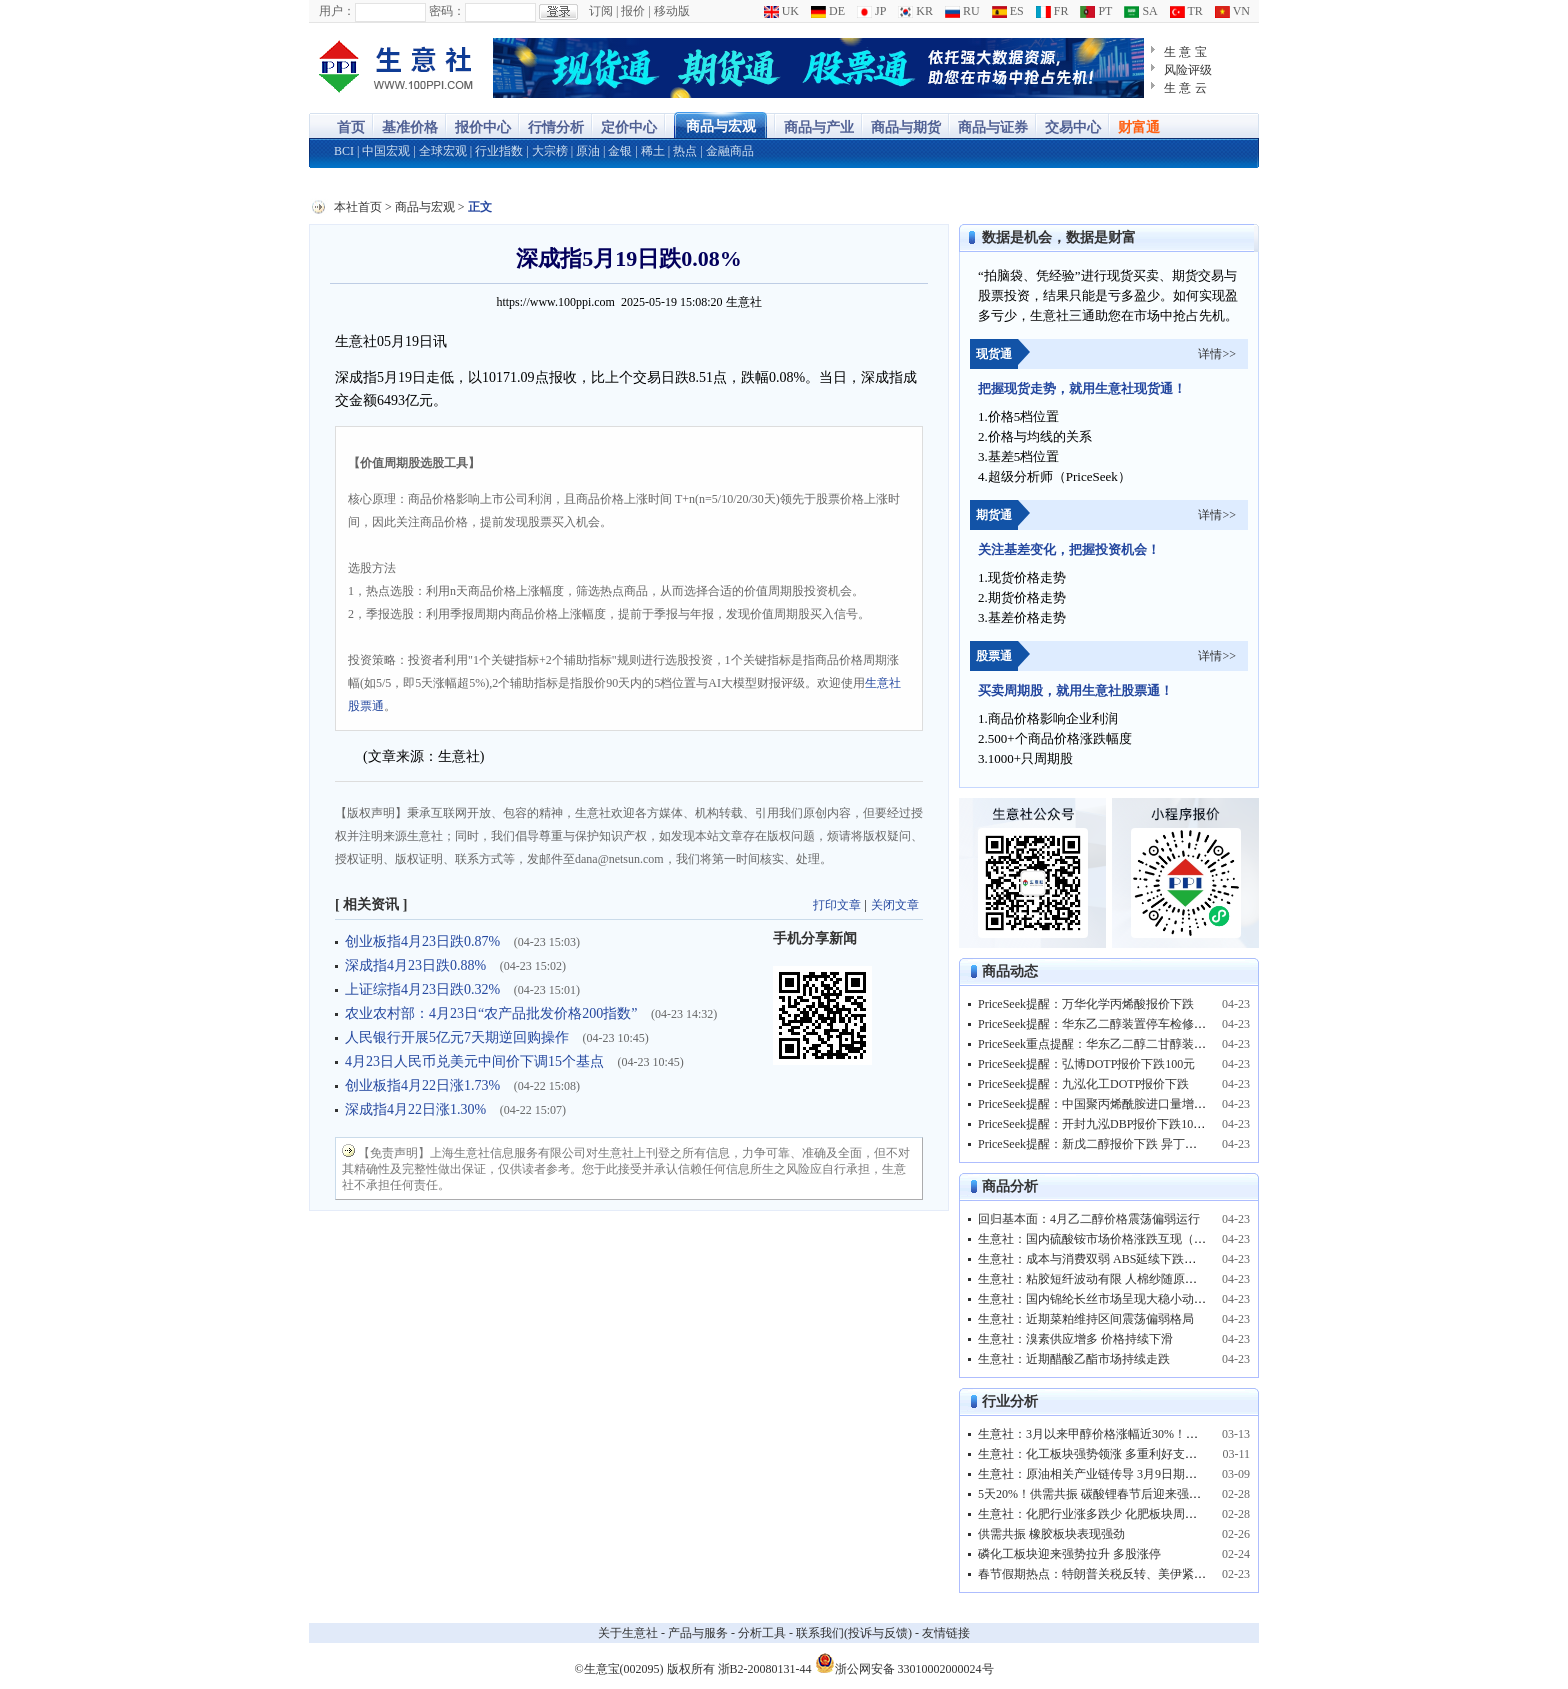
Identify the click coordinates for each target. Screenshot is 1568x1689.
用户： (337, 11)
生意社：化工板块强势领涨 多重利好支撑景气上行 (1111, 1454)
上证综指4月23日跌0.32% (424, 989)
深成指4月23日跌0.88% (417, 965)
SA (1140, 11)
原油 (588, 151)
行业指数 (499, 151)
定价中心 (629, 127)
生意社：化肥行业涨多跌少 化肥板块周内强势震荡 (1111, 1514)
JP (871, 11)
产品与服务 (698, 1633)
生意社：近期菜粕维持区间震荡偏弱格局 (1086, 1319)
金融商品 (730, 151)
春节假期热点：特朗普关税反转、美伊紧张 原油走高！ (1123, 1574)
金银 (620, 151)
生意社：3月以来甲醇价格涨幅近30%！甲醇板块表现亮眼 (1130, 1434)
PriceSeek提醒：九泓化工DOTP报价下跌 (1083, 1084)
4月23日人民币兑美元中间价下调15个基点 (476, 1061)
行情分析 (556, 127)
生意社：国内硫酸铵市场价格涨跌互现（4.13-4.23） (1115, 1239)
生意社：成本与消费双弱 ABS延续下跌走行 (1093, 1259)
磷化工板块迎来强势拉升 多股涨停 (1069, 1554)
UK (781, 11)
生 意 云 (1185, 88)
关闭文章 (895, 905)
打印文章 (837, 905)
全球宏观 (443, 151)
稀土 (653, 151)
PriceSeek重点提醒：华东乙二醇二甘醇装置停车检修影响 (1128, 1044)
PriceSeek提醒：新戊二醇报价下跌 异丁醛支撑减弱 (1111, 1144)
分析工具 (762, 1633)
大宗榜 (550, 151)
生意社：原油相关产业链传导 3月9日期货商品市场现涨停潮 (1135, 1474)
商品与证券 (993, 127)
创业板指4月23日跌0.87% (424, 941)
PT (1096, 11)
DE (828, 11)
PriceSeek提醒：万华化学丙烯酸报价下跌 (1086, 1004)
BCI (344, 151)
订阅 (601, 11)
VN (1232, 11)
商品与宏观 (721, 126)
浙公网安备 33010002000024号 (904, 1663)
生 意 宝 (1185, 52)
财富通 (1139, 127)
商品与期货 (906, 127)
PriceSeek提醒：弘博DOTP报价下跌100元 (1086, 1064)
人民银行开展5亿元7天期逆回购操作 (459, 1037)
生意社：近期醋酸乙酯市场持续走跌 (1074, 1359)
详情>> (1217, 354)
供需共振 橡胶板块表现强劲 (1051, 1534)
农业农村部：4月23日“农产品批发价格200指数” (493, 1013)
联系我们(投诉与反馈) (854, 1633)
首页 (351, 127)
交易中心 (1073, 127)
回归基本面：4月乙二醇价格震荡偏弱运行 (1089, 1219)
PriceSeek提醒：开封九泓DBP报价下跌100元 (1094, 1124)
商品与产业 (819, 127)
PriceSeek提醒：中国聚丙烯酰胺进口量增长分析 (1104, 1104)
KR (915, 11)
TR (1186, 11)
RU (962, 11)
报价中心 (483, 127)
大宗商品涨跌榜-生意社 (396, 68)
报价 (633, 11)
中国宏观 (386, 151)
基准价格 (410, 127)
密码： (447, 11)
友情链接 (946, 1633)
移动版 (672, 11)
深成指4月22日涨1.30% (417, 1109)
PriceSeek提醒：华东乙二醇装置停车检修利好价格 (1110, 1024)
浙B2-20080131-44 (765, 1669)
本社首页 (358, 207)
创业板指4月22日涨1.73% (424, 1085)
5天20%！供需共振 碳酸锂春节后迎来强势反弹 (1101, 1494)
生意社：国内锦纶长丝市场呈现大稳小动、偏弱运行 (1116, 1299)
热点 (685, 151)
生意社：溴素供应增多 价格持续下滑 (1075, 1339)
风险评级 (1188, 70)
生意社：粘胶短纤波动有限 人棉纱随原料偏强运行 (1111, 1279)
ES (1008, 11)
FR (1052, 11)
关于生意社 (628, 1633)
